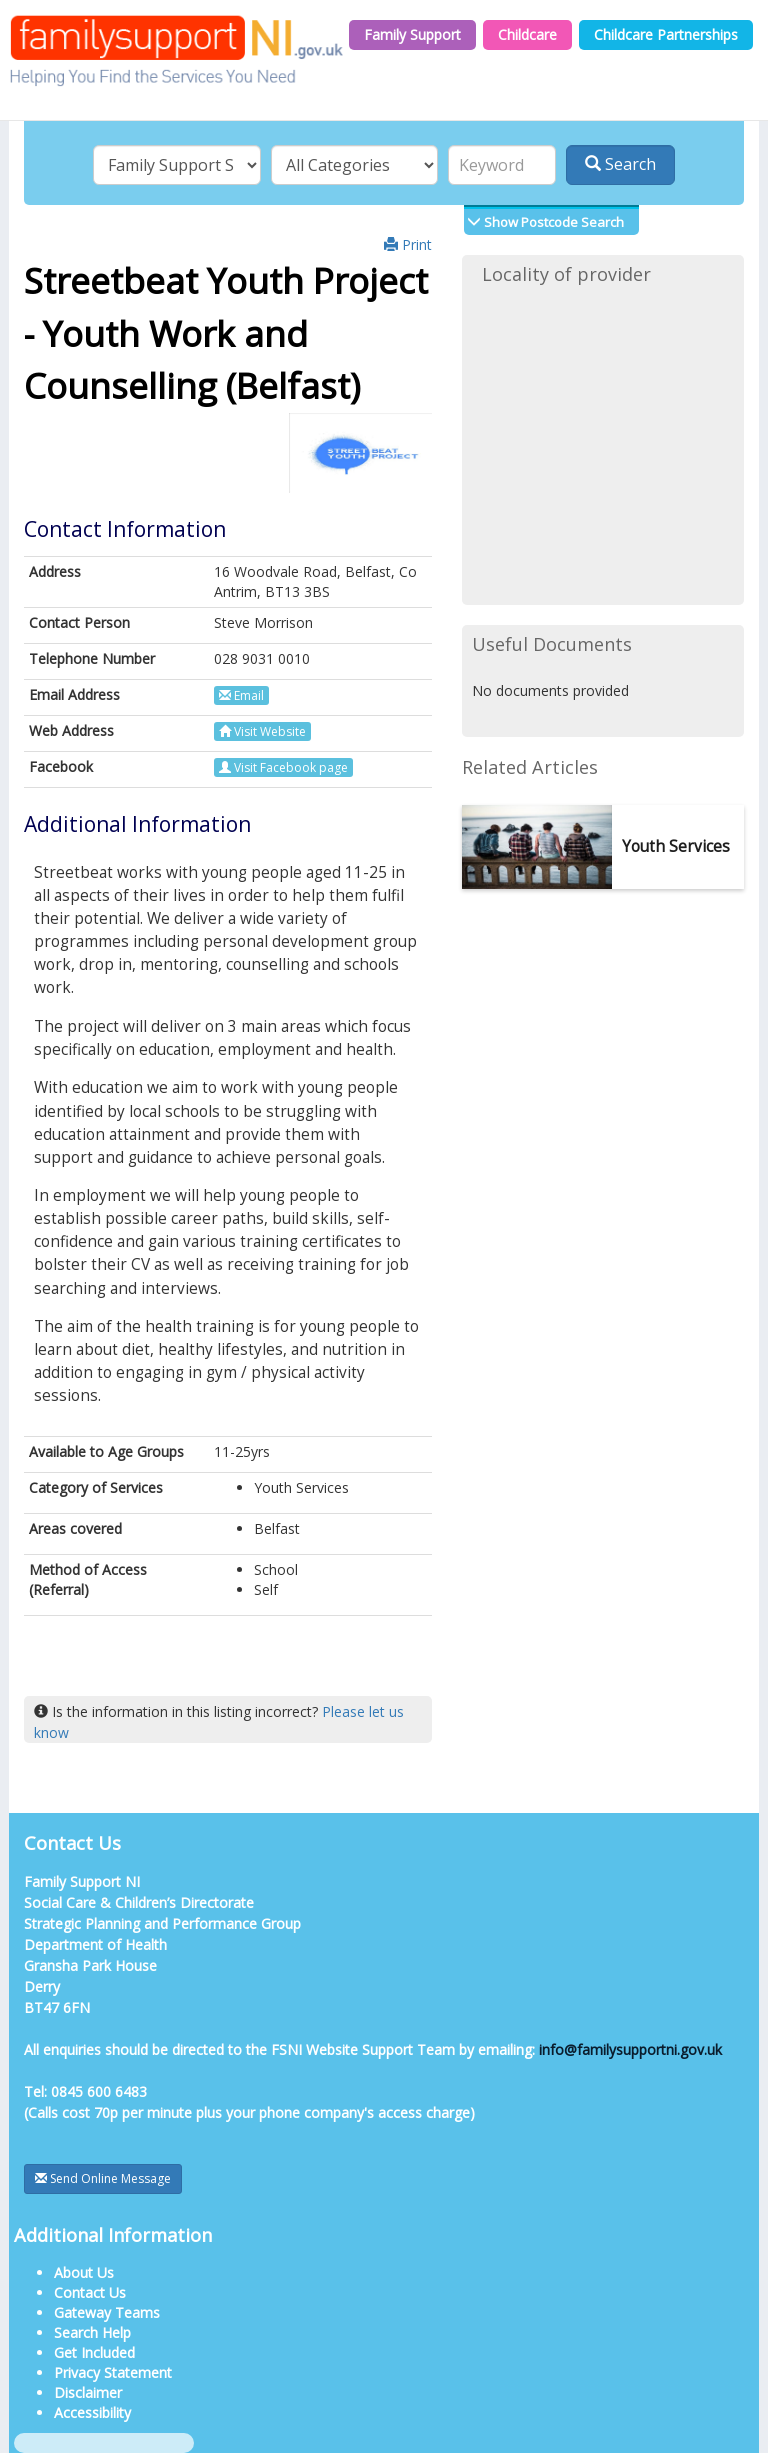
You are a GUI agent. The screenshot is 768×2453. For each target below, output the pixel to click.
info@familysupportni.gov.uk (630, 2049)
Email (241, 695)
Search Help (92, 2332)
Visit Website (262, 731)
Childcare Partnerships (666, 34)
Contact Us (90, 2292)
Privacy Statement (113, 2372)
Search (620, 164)
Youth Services (676, 846)
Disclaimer (88, 2392)
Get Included (94, 2352)
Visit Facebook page (283, 767)
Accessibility (92, 2412)
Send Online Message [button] (103, 2178)
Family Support (412, 34)
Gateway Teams (107, 2312)
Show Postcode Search (552, 222)
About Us (84, 2272)
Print (408, 244)
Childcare (527, 34)
